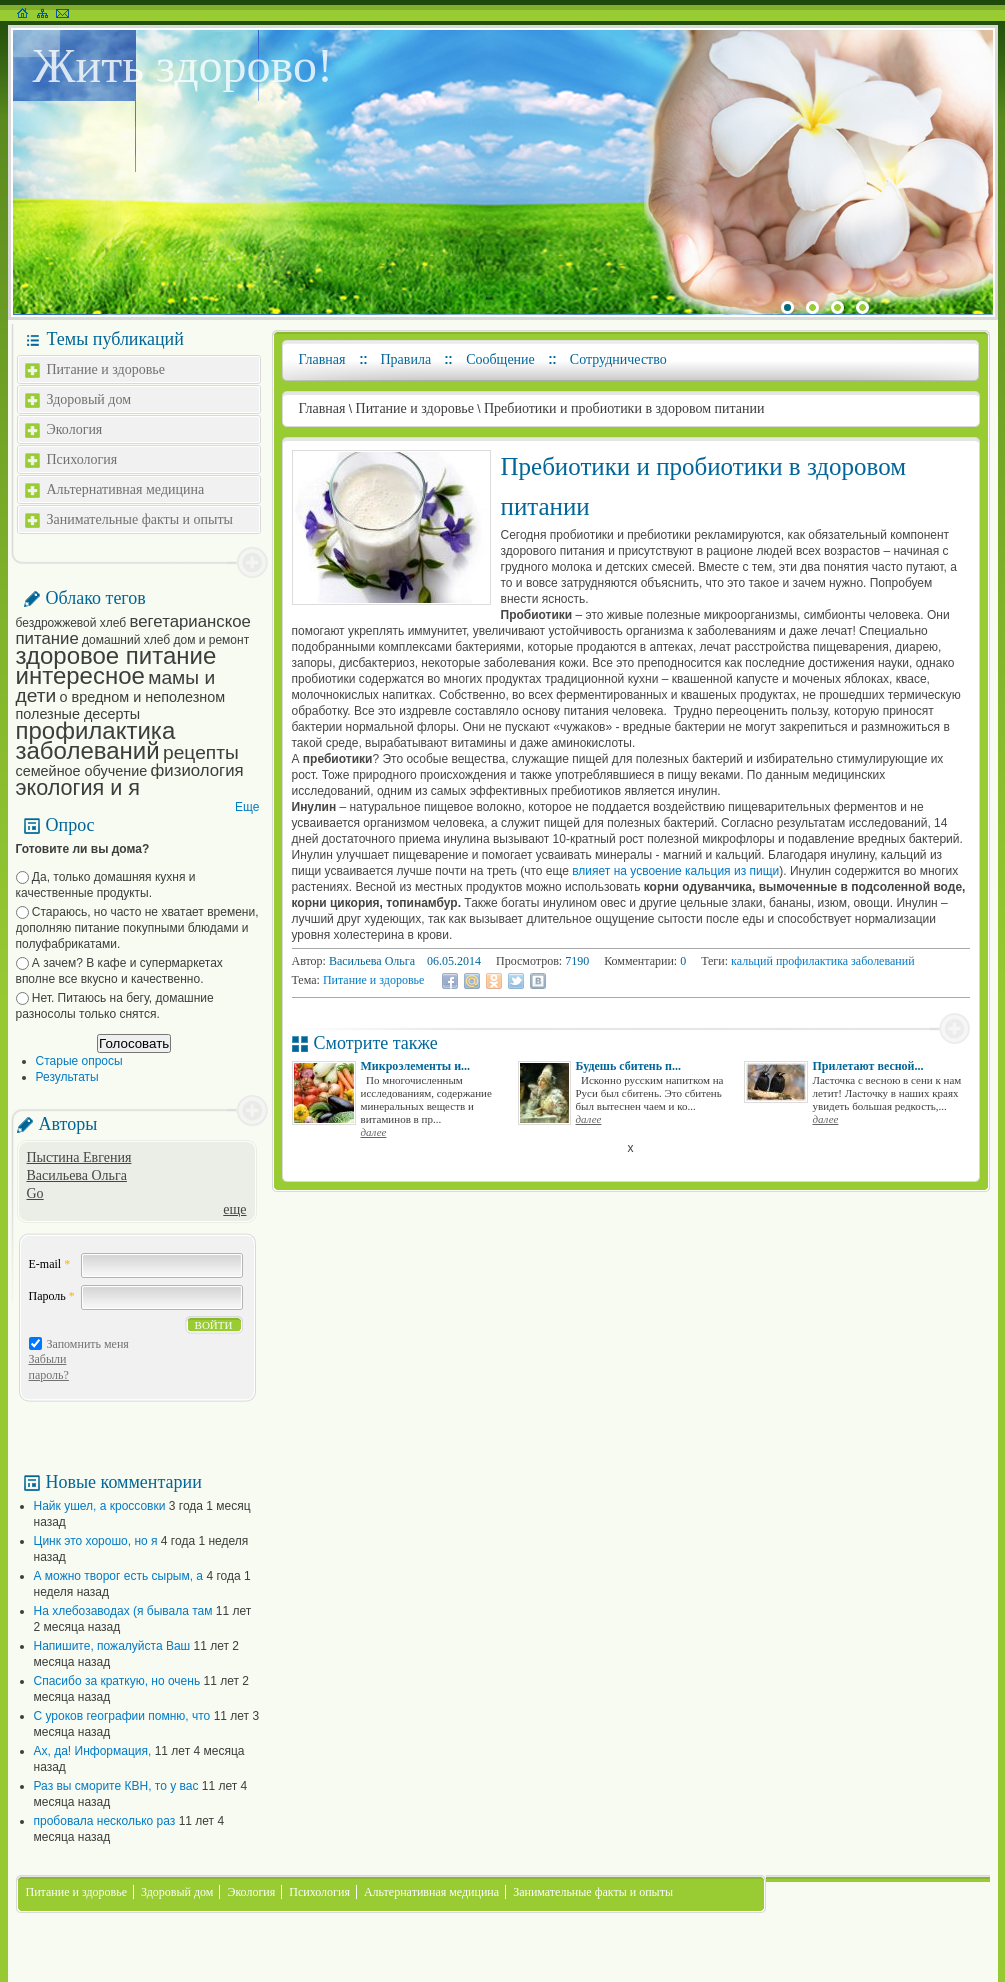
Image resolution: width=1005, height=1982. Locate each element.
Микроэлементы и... (416, 1066)
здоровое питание (116, 655)
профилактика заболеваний (96, 740)
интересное (80, 675)
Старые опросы (79, 1061)
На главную (22, 13)
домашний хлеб (126, 640)
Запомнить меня (88, 1344)
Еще (247, 807)
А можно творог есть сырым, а (119, 1576)
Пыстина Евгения (79, 1157)
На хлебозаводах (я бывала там (123, 1611)
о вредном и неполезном (143, 697)
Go (35, 1193)
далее (374, 1132)
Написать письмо (62, 13)
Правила (406, 359)
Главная (322, 359)
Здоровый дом (89, 399)
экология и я (78, 787)
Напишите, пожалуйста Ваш (112, 1646)
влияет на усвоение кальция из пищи (675, 871)
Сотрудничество (618, 359)
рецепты (201, 752)
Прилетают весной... (868, 1066)
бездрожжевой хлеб (71, 623)
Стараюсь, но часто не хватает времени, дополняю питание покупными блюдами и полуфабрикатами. (137, 928)
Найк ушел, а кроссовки (100, 1506)
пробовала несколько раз (105, 1821)
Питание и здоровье (106, 369)
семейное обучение (82, 771)
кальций (752, 961)
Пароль (52, 1296)
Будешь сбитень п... (629, 1066)
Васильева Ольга (77, 1175)
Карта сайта (42, 13)
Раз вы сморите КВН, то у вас (116, 1786)
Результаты (67, 1077)
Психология (82, 459)
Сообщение (500, 359)
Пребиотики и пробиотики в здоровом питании (624, 408)
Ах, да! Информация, (93, 1751)
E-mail (50, 1264)
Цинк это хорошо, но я (96, 1541)
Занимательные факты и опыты (140, 519)
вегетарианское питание (133, 630)
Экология (75, 429)
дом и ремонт (211, 640)
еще (234, 1209)
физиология (197, 770)
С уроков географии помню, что (122, 1716)
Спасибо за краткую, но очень (117, 1681)
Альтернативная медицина (126, 489)
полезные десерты (78, 714)
